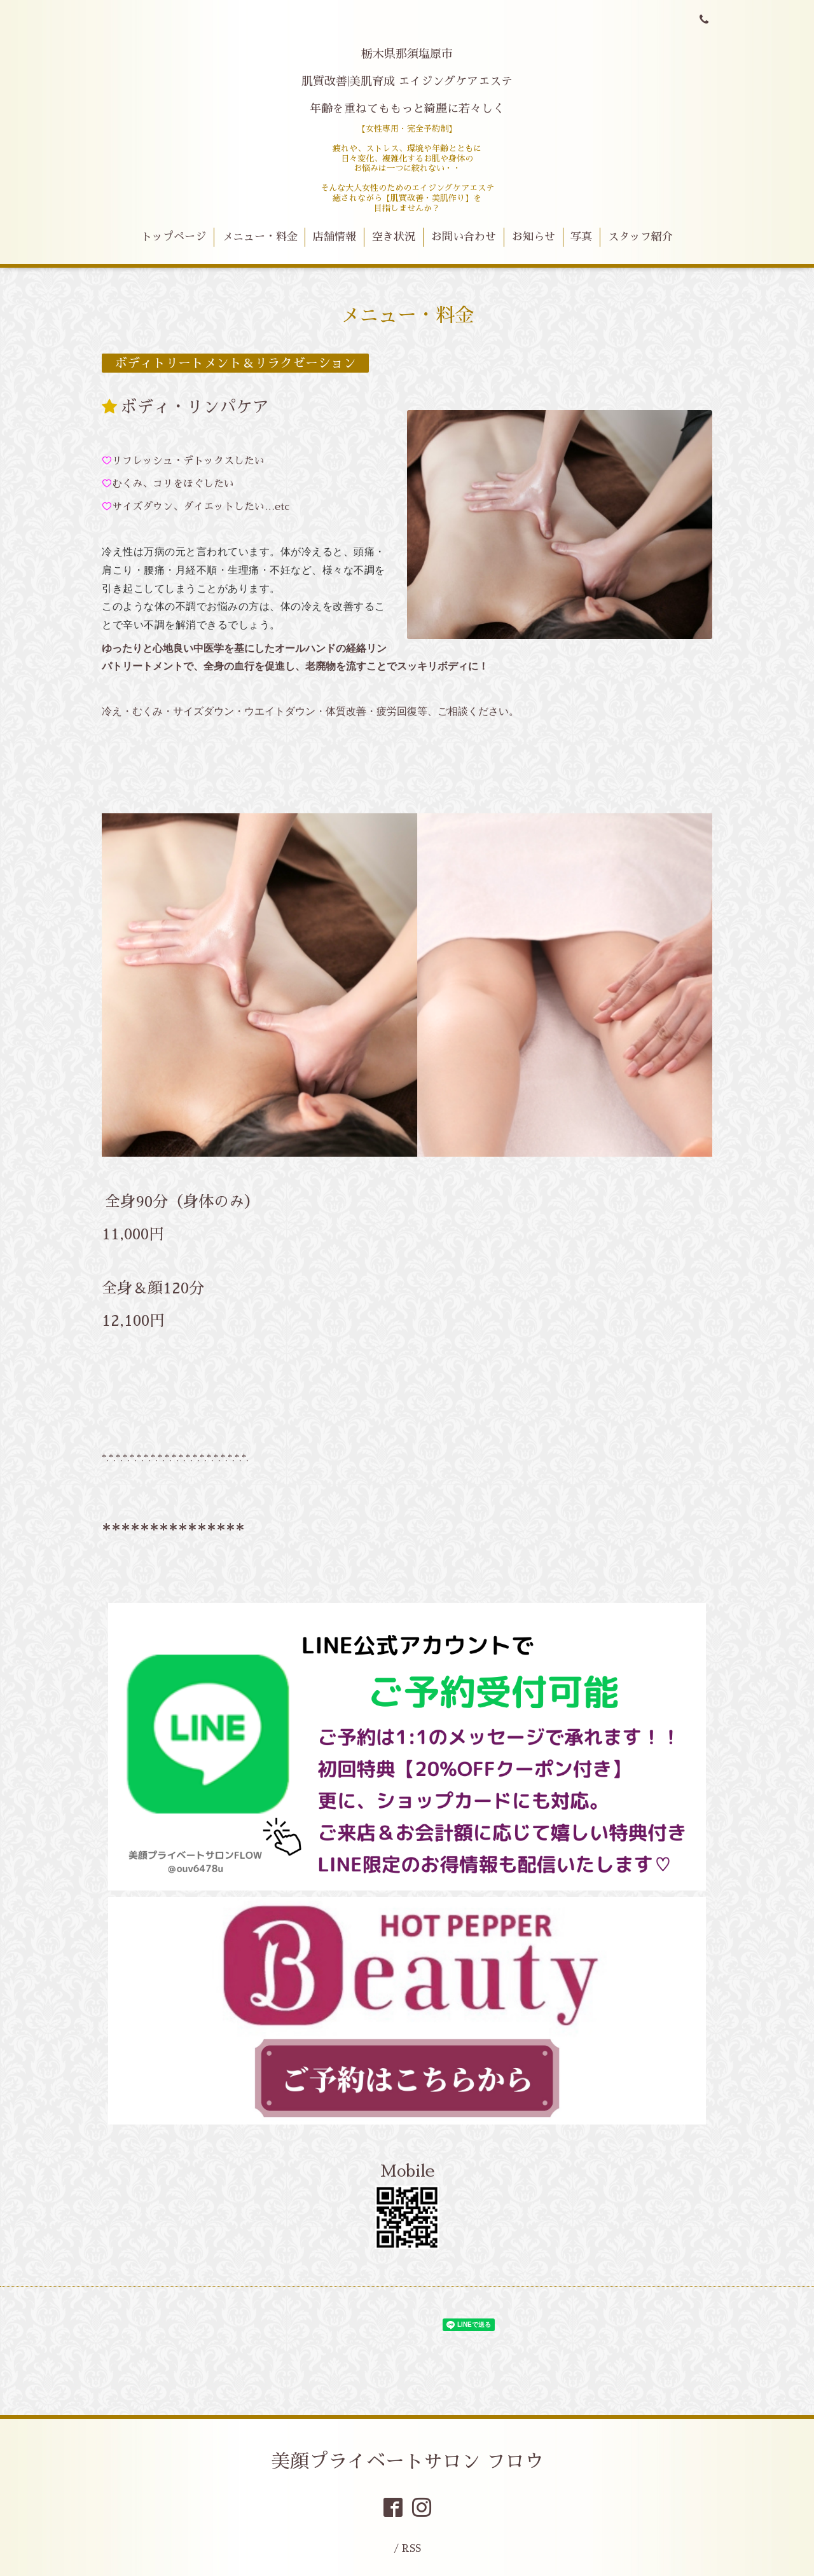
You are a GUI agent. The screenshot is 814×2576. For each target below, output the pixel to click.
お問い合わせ (463, 236)
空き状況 (393, 236)
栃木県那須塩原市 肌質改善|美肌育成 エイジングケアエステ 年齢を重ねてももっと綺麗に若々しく (407, 81)
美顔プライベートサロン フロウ (407, 2461)
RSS (411, 2548)
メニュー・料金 (260, 236)
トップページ (173, 236)
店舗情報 (334, 236)
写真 (581, 236)
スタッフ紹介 (640, 236)
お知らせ (533, 236)
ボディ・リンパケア (194, 407)
